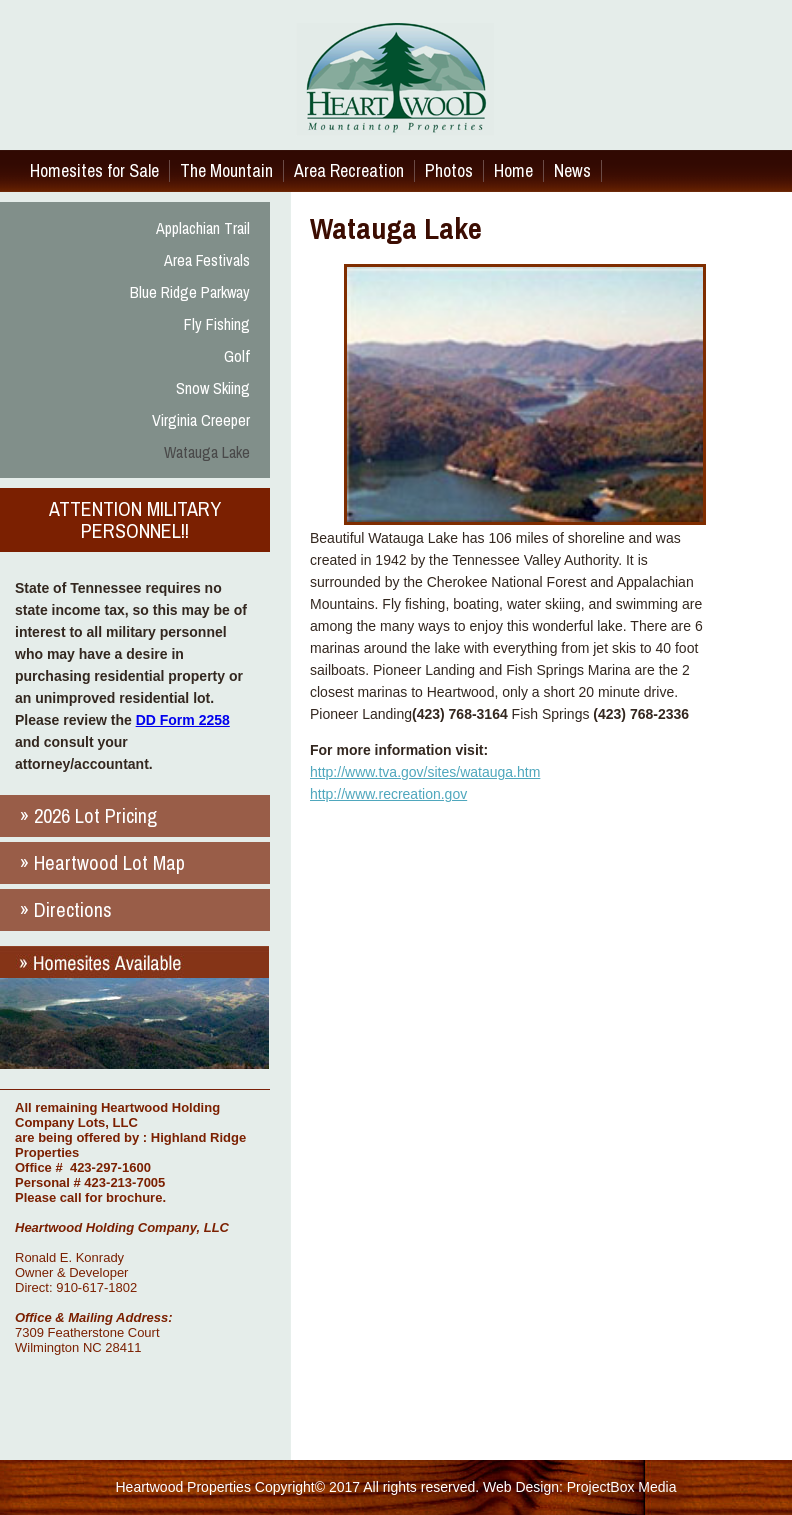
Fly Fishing (217, 324)
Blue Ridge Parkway (190, 292)
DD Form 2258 (183, 720)
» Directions (66, 909)
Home (513, 171)
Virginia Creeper (201, 420)
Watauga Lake (207, 452)
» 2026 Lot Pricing (88, 815)
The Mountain (226, 171)
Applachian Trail (203, 228)
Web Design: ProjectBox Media (580, 1487)
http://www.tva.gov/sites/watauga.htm (425, 772)
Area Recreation (349, 171)
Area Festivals (207, 260)
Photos (449, 171)
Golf (237, 356)
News (572, 171)
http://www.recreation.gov (388, 794)
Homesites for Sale (94, 171)
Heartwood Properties (183, 1487)
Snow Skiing (213, 388)
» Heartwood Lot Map (102, 862)
